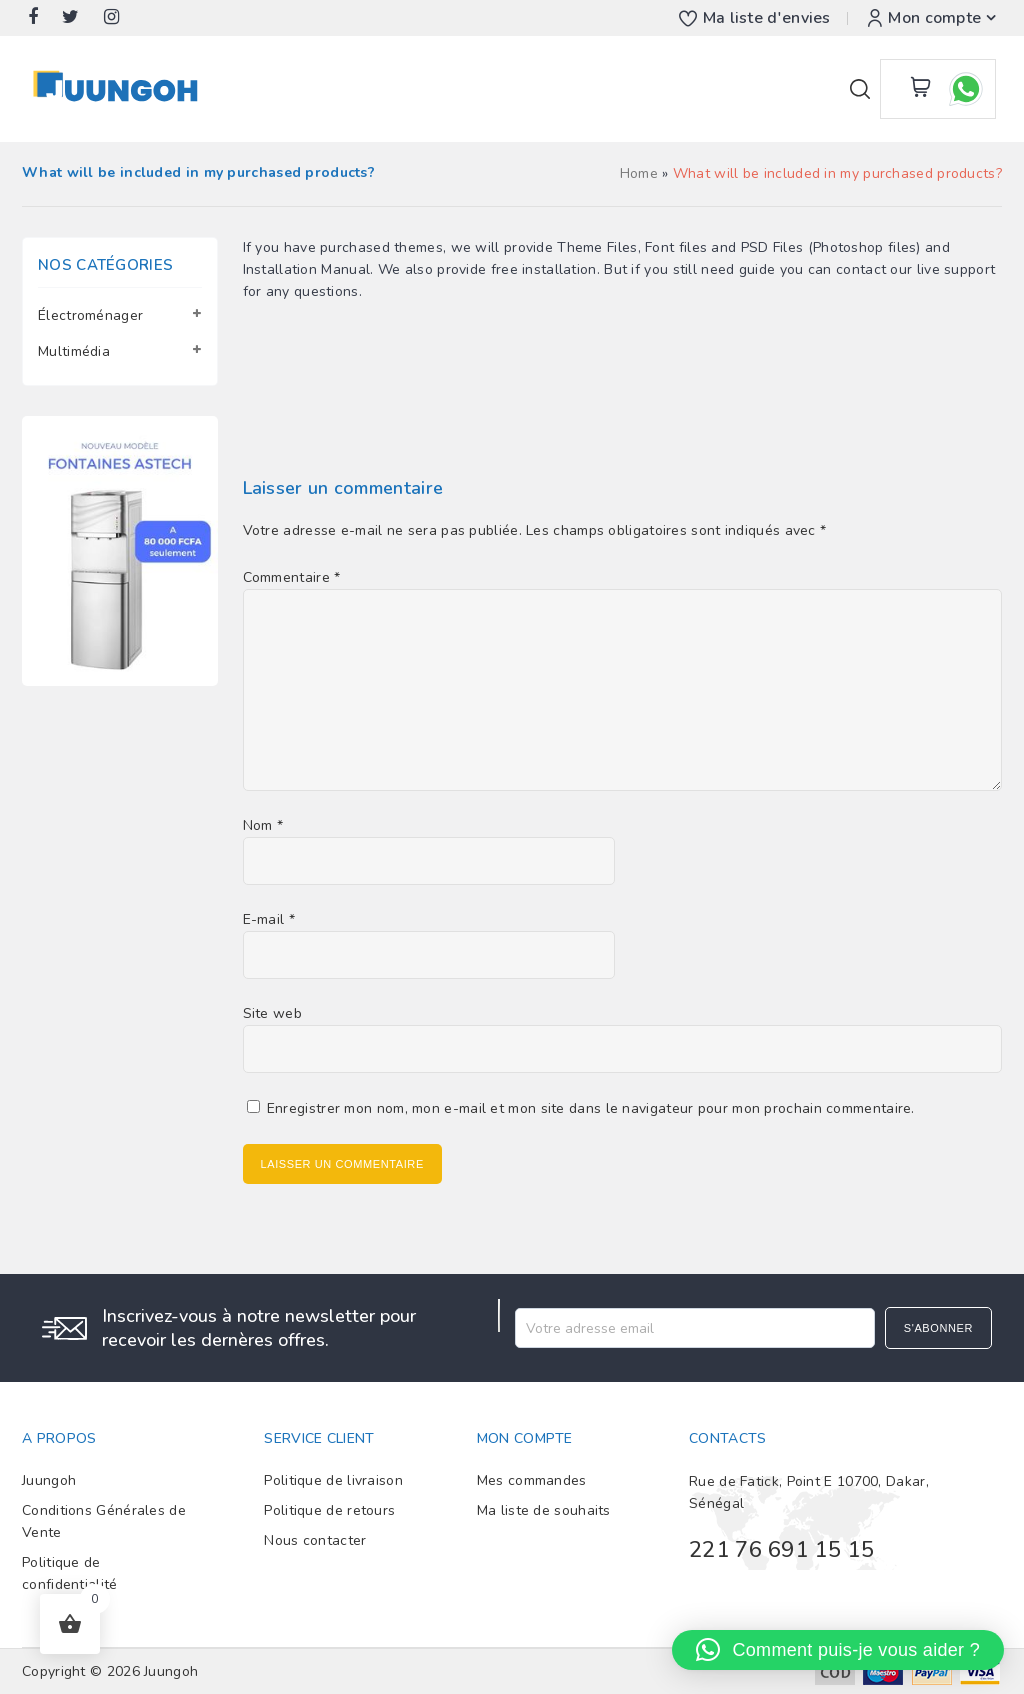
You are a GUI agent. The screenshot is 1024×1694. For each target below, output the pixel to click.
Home (639, 173)
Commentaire (292, 577)
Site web (272, 1013)
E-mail (269, 919)
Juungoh (49, 1480)
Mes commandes (532, 1480)
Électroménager (90, 315)
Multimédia (74, 351)
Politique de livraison (333, 1480)
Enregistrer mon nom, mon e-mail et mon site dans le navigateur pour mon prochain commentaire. (591, 1108)
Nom (263, 825)
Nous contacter (315, 1540)
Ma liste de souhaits (544, 1510)
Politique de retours (329, 1510)
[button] (838, 1650)
